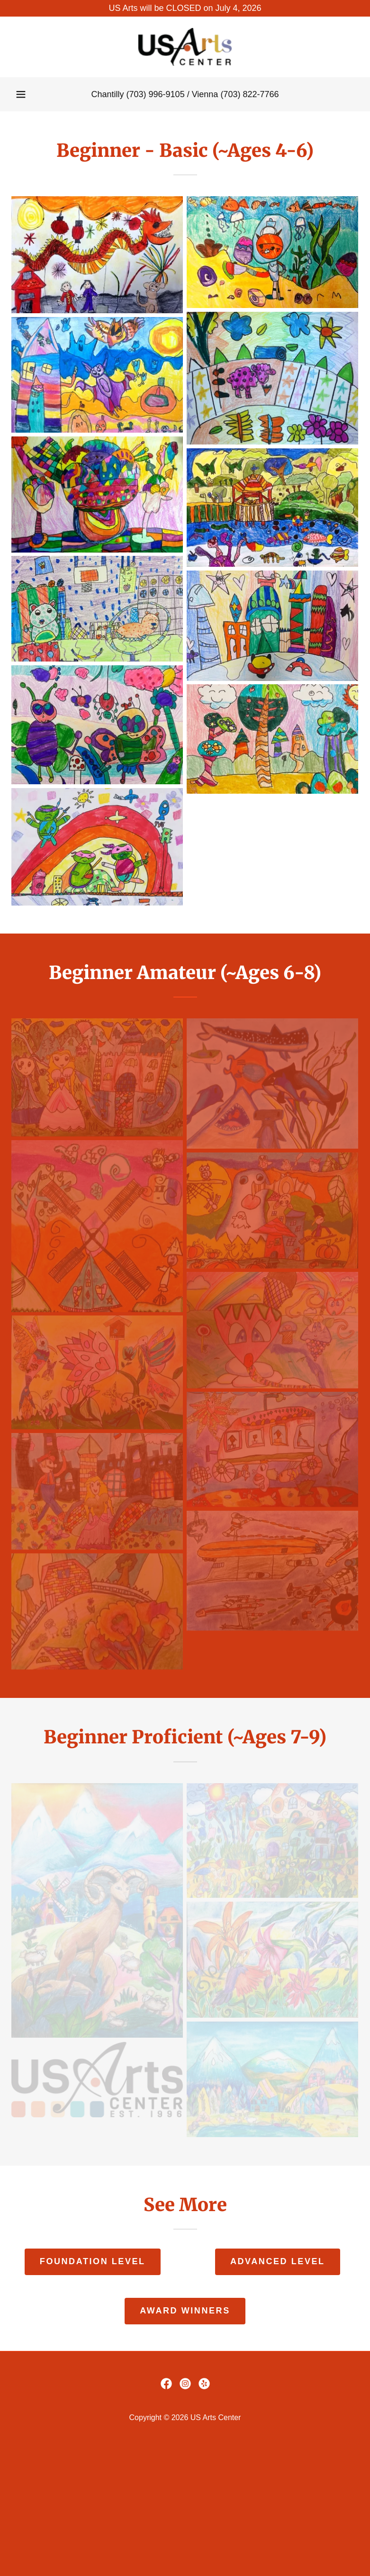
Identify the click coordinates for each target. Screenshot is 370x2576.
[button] (20, 94)
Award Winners (185, 2310)
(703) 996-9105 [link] (155, 94)
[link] (185, 47)
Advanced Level (277, 2261)
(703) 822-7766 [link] (249, 94)
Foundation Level (92, 2261)
